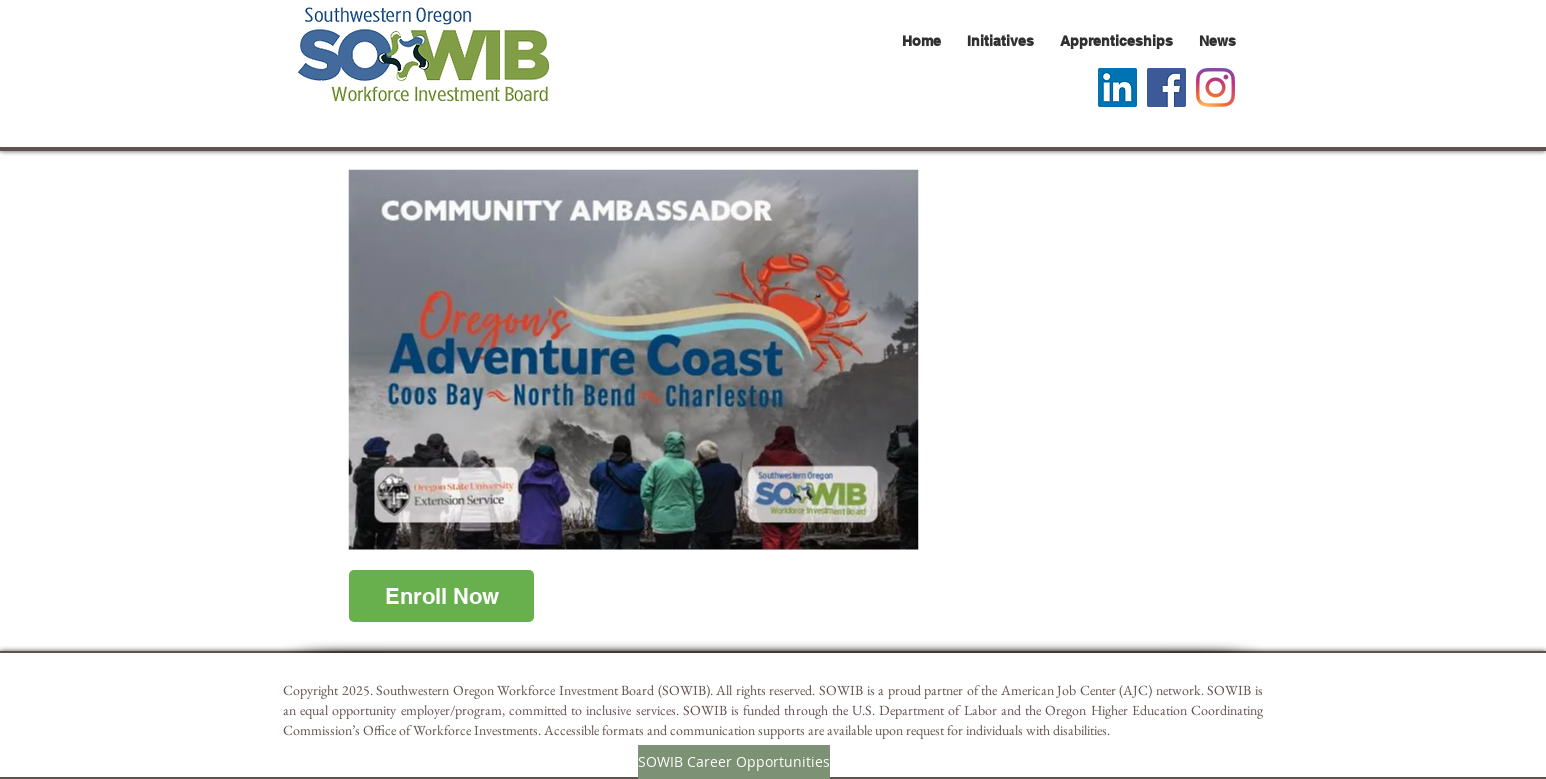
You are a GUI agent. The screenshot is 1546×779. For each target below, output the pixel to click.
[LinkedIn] (1117, 87)
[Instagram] (1215, 87)
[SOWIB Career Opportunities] (734, 762)
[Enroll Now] (441, 596)
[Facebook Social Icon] (1166, 87)
